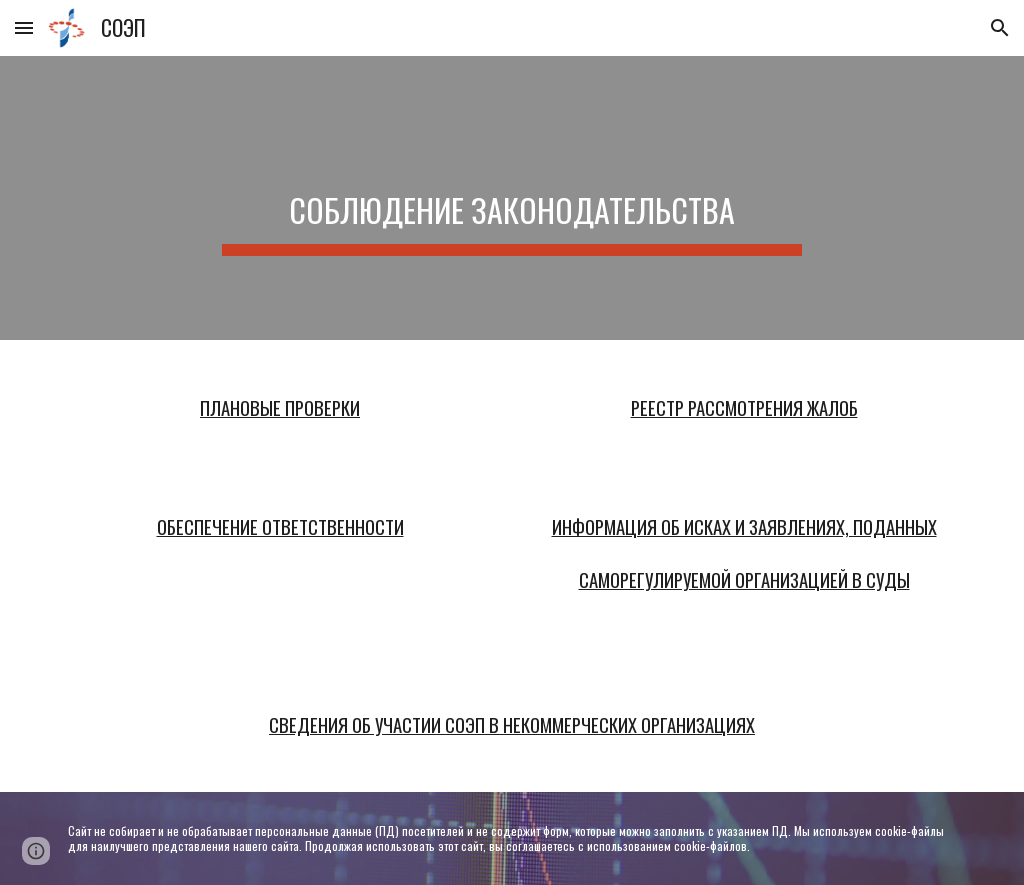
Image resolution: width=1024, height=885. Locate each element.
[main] (511, 198)
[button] (24, 27)
